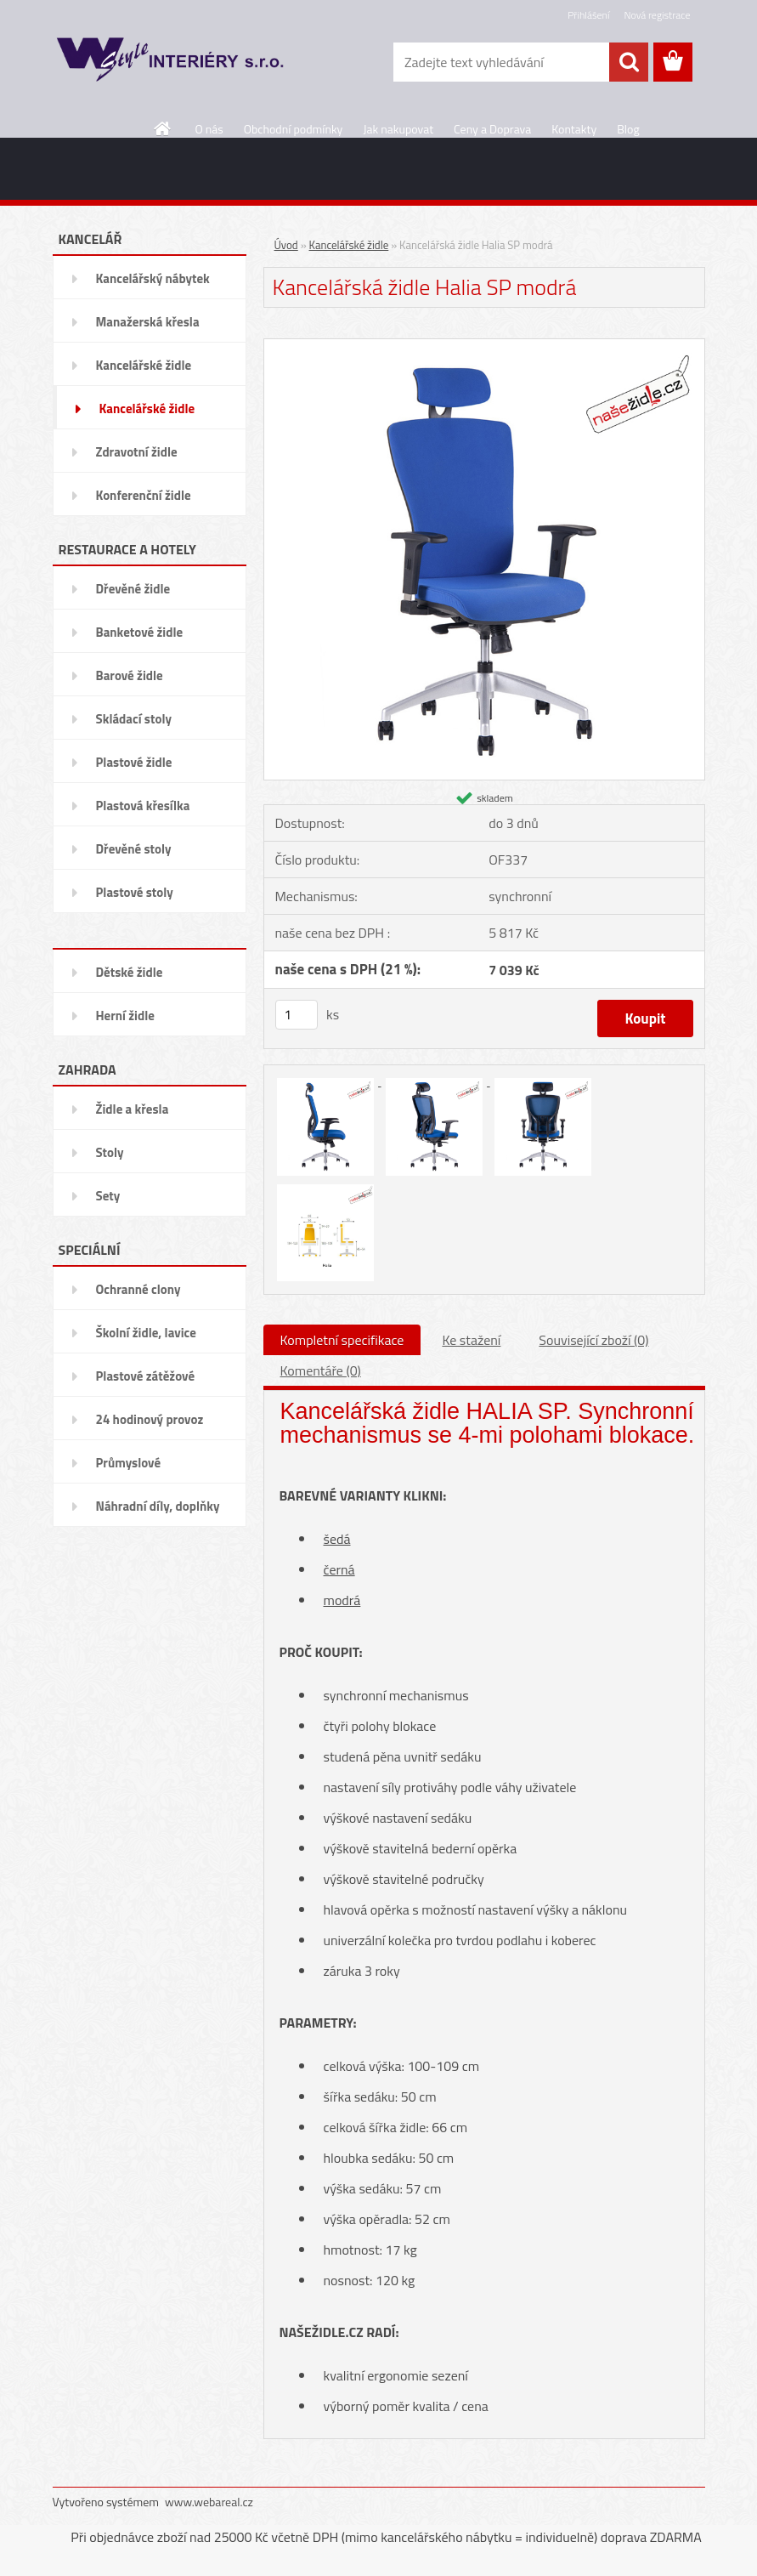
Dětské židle (129, 972)
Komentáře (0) (320, 1370)
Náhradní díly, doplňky (158, 1506)
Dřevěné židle (133, 589)
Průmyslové (128, 1462)
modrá (342, 1600)
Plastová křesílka (143, 805)
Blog (628, 129)
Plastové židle (134, 762)
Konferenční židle (143, 495)
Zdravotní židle (137, 452)
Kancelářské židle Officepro (144, 370)
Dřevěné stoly (134, 849)
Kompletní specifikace (342, 1340)
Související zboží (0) (593, 1340)
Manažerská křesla (148, 322)
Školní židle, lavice (146, 1332)
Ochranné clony (138, 1289)
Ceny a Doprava (492, 129)
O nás (209, 129)
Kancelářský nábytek (153, 278)
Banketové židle (140, 632)
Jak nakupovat (398, 129)
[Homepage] (163, 128)
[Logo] (169, 62)
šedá (337, 1539)
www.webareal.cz (209, 2502)
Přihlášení (588, 15)
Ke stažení (471, 1340)
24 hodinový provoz (150, 1419)
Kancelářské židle (147, 408)
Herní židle (125, 1015)
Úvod (286, 244)
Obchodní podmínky (293, 129)
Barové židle (129, 675)
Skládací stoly (134, 719)
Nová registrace (657, 15)
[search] (628, 62)
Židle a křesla (132, 1109)
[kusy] (296, 1015)
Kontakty (573, 129)
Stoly (110, 1152)
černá (339, 1569)
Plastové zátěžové (145, 1376)
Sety (108, 1196)
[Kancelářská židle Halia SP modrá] (484, 345)
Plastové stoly (134, 892)
